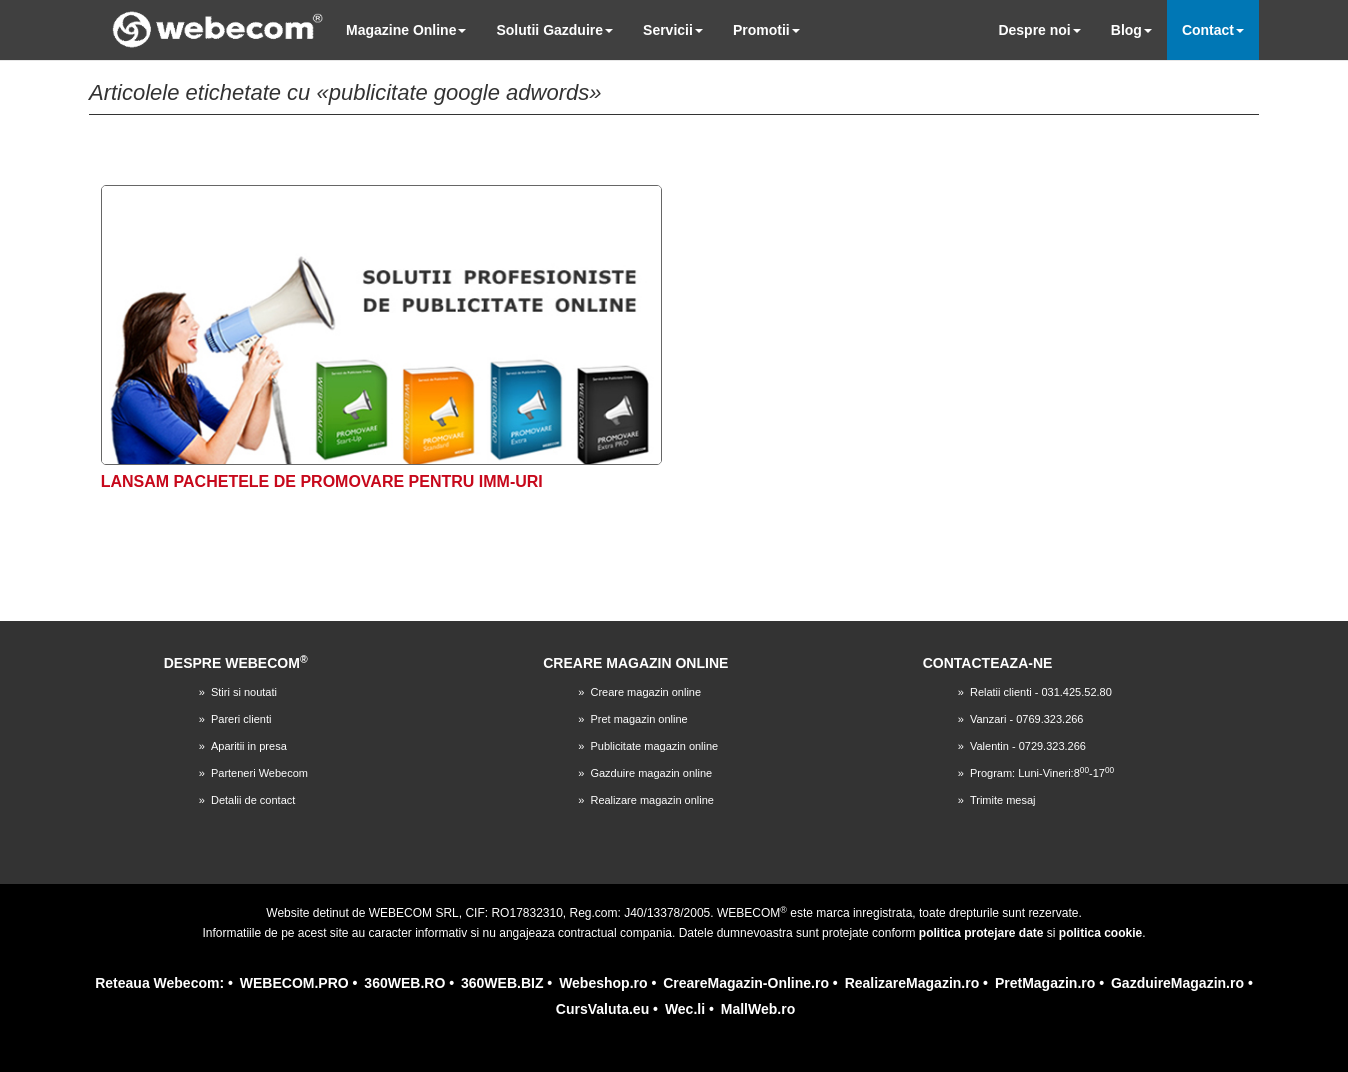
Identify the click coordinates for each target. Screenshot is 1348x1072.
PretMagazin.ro (1045, 983)
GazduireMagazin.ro (1177, 983)
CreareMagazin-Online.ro (746, 983)
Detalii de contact (253, 800)
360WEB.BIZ (502, 983)
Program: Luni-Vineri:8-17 (1042, 773)
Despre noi (1039, 30)
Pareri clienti (241, 719)
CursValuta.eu (602, 1009)
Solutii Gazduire (554, 30)
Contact (1213, 30)
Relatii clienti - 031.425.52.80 (1041, 692)
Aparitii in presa (249, 746)
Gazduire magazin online (651, 773)
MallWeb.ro (758, 1009)
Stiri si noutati (244, 692)
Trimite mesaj (1003, 800)
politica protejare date (981, 933)
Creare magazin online (645, 692)
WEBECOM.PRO (294, 983)
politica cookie (1100, 933)
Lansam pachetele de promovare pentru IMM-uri (322, 481)
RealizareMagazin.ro (912, 983)
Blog (1131, 30)
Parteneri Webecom (259, 773)
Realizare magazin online (652, 800)
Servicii (673, 30)
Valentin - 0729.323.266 (1028, 746)
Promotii (766, 30)
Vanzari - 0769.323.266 (1027, 719)
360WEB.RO (404, 983)
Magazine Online (406, 30)
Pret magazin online (638, 719)
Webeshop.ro (603, 983)
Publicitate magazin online (654, 746)
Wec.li (685, 1009)
